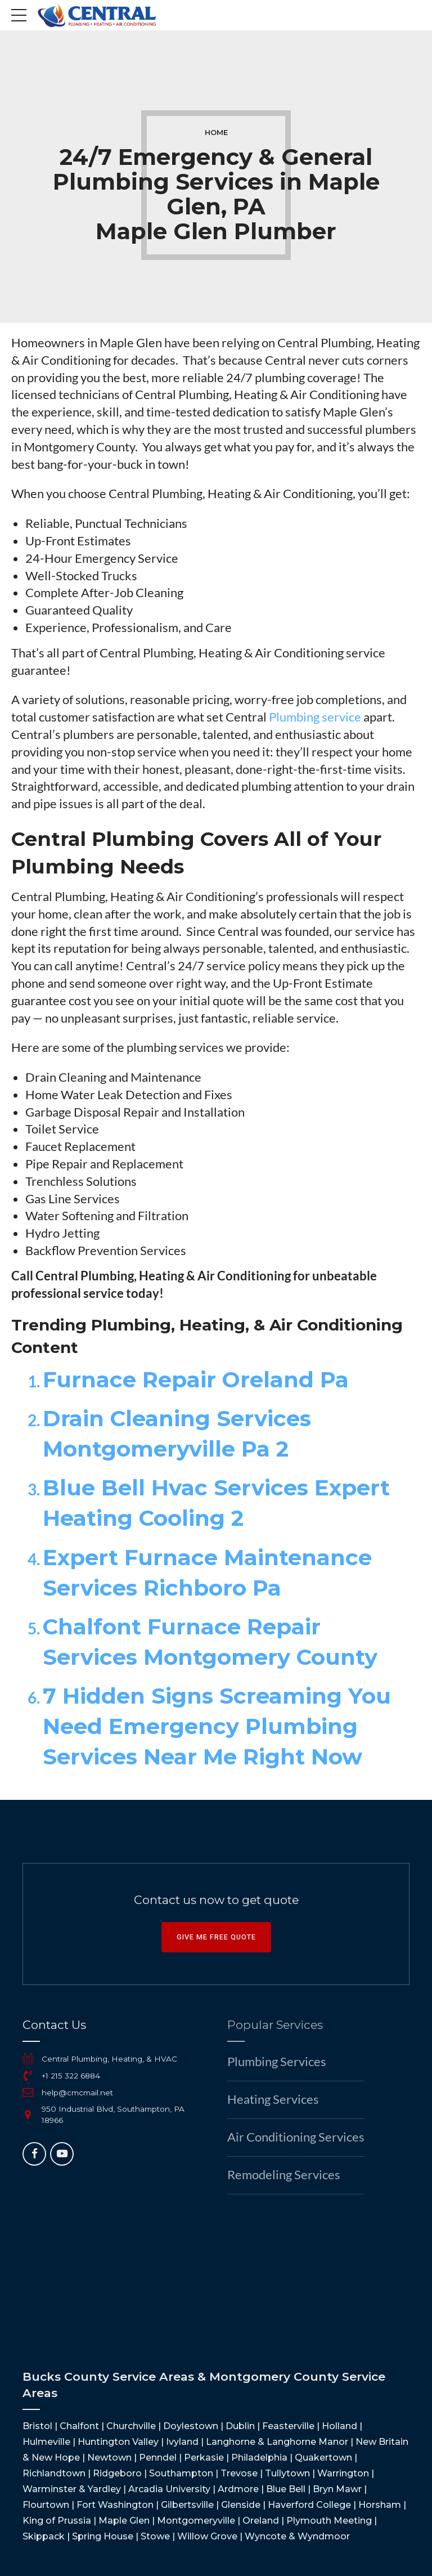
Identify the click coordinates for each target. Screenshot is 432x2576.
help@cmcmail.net (77, 2092)
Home (216, 132)
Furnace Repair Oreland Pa (196, 1380)
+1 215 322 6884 (71, 2075)
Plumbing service (315, 716)
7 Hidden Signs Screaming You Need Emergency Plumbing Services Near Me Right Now (217, 1726)
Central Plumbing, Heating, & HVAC (109, 2058)
